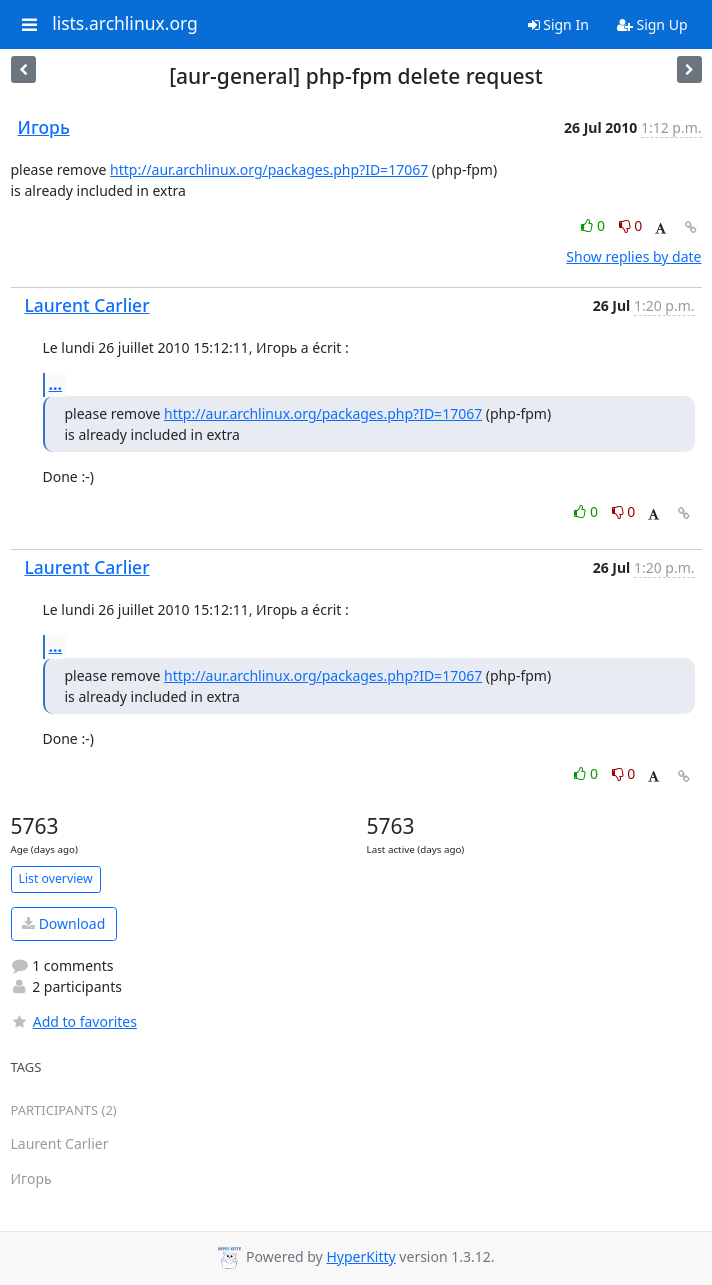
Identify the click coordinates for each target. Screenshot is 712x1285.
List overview (56, 878)
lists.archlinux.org (125, 24)
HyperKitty (360, 1256)
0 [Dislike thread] (631, 225)
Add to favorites (74, 1021)
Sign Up (652, 24)
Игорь (44, 127)
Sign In (558, 24)
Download (63, 923)
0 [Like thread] (594, 225)
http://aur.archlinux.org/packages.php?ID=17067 (269, 169)
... (56, 384)
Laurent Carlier (87, 305)
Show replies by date (633, 256)
